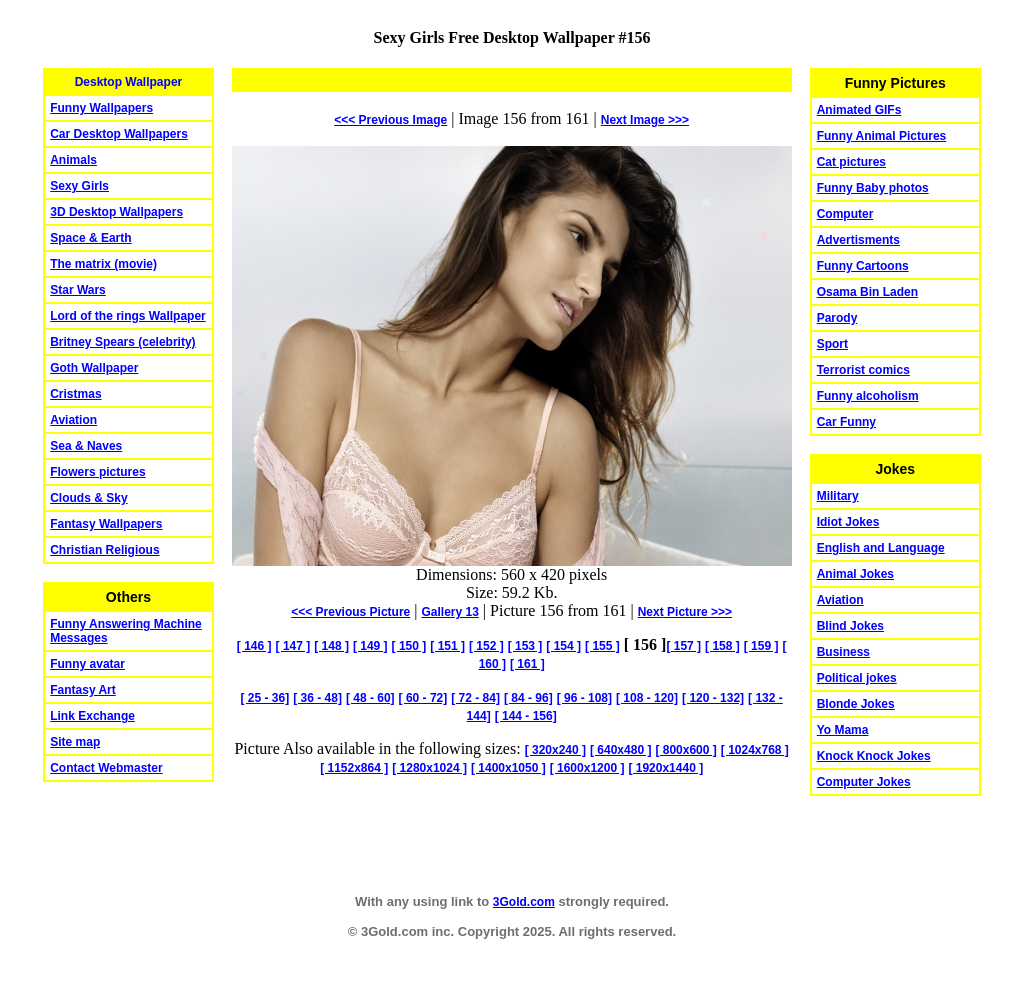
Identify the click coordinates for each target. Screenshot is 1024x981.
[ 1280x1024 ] (429, 768)
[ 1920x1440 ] (665, 768)
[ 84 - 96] (528, 698)
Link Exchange (92, 716)
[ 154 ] (563, 646)
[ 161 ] (527, 664)
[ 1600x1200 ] (587, 768)
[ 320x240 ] (555, 750)
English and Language (881, 548)
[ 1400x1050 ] (508, 768)
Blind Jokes (850, 626)
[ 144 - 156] (526, 716)
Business (843, 652)
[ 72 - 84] (475, 698)
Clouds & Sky (88, 498)
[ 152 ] (486, 646)
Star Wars (78, 290)
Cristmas (75, 394)
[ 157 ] (683, 646)
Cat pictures (851, 162)
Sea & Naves (86, 446)
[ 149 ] (370, 646)
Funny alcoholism (868, 396)
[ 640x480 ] (620, 750)
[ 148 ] (331, 646)
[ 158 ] (722, 646)
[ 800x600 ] (685, 750)
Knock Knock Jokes (874, 756)
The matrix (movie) (103, 264)
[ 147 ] (293, 646)
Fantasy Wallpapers (106, 524)
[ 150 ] (409, 646)
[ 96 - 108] (584, 698)
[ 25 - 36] (265, 698)
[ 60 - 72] (423, 698)
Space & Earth (90, 238)
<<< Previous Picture (350, 612)
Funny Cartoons (863, 266)
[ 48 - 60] (370, 698)
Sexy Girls (79, 186)
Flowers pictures (97, 472)
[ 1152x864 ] (354, 768)
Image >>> (645, 120)
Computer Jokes (864, 782)
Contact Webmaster (106, 768)
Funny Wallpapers (101, 108)
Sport (832, 344)
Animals (73, 160)
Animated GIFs (859, 110)
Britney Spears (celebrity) (122, 342)
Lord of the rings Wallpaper (128, 316)
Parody (837, 318)
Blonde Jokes (856, 704)
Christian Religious (104, 550)
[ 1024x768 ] (755, 750)
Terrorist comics (863, 370)
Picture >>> (685, 612)
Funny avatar (87, 664)
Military (838, 496)
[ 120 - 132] (713, 698)
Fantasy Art (83, 690)
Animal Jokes (855, 574)
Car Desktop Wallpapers (119, 134)
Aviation (73, 420)
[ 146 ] (254, 646)
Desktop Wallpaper (129, 82)
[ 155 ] (602, 646)
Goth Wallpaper (94, 368)
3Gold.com (524, 902)
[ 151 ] (447, 646)
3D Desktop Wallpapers (116, 212)
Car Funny (846, 422)
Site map (75, 742)
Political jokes (857, 678)
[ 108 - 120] (647, 698)
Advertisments (858, 240)
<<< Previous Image (390, 120)
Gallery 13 (449, 612)
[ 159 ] (761, 646)
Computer (845, 214)
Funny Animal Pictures (882, 136)
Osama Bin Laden (867, 292)
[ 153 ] (525, 646)
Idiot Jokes (848, 522)
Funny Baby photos (873, 188)
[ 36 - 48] (317, 698)
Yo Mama (843, 730)
